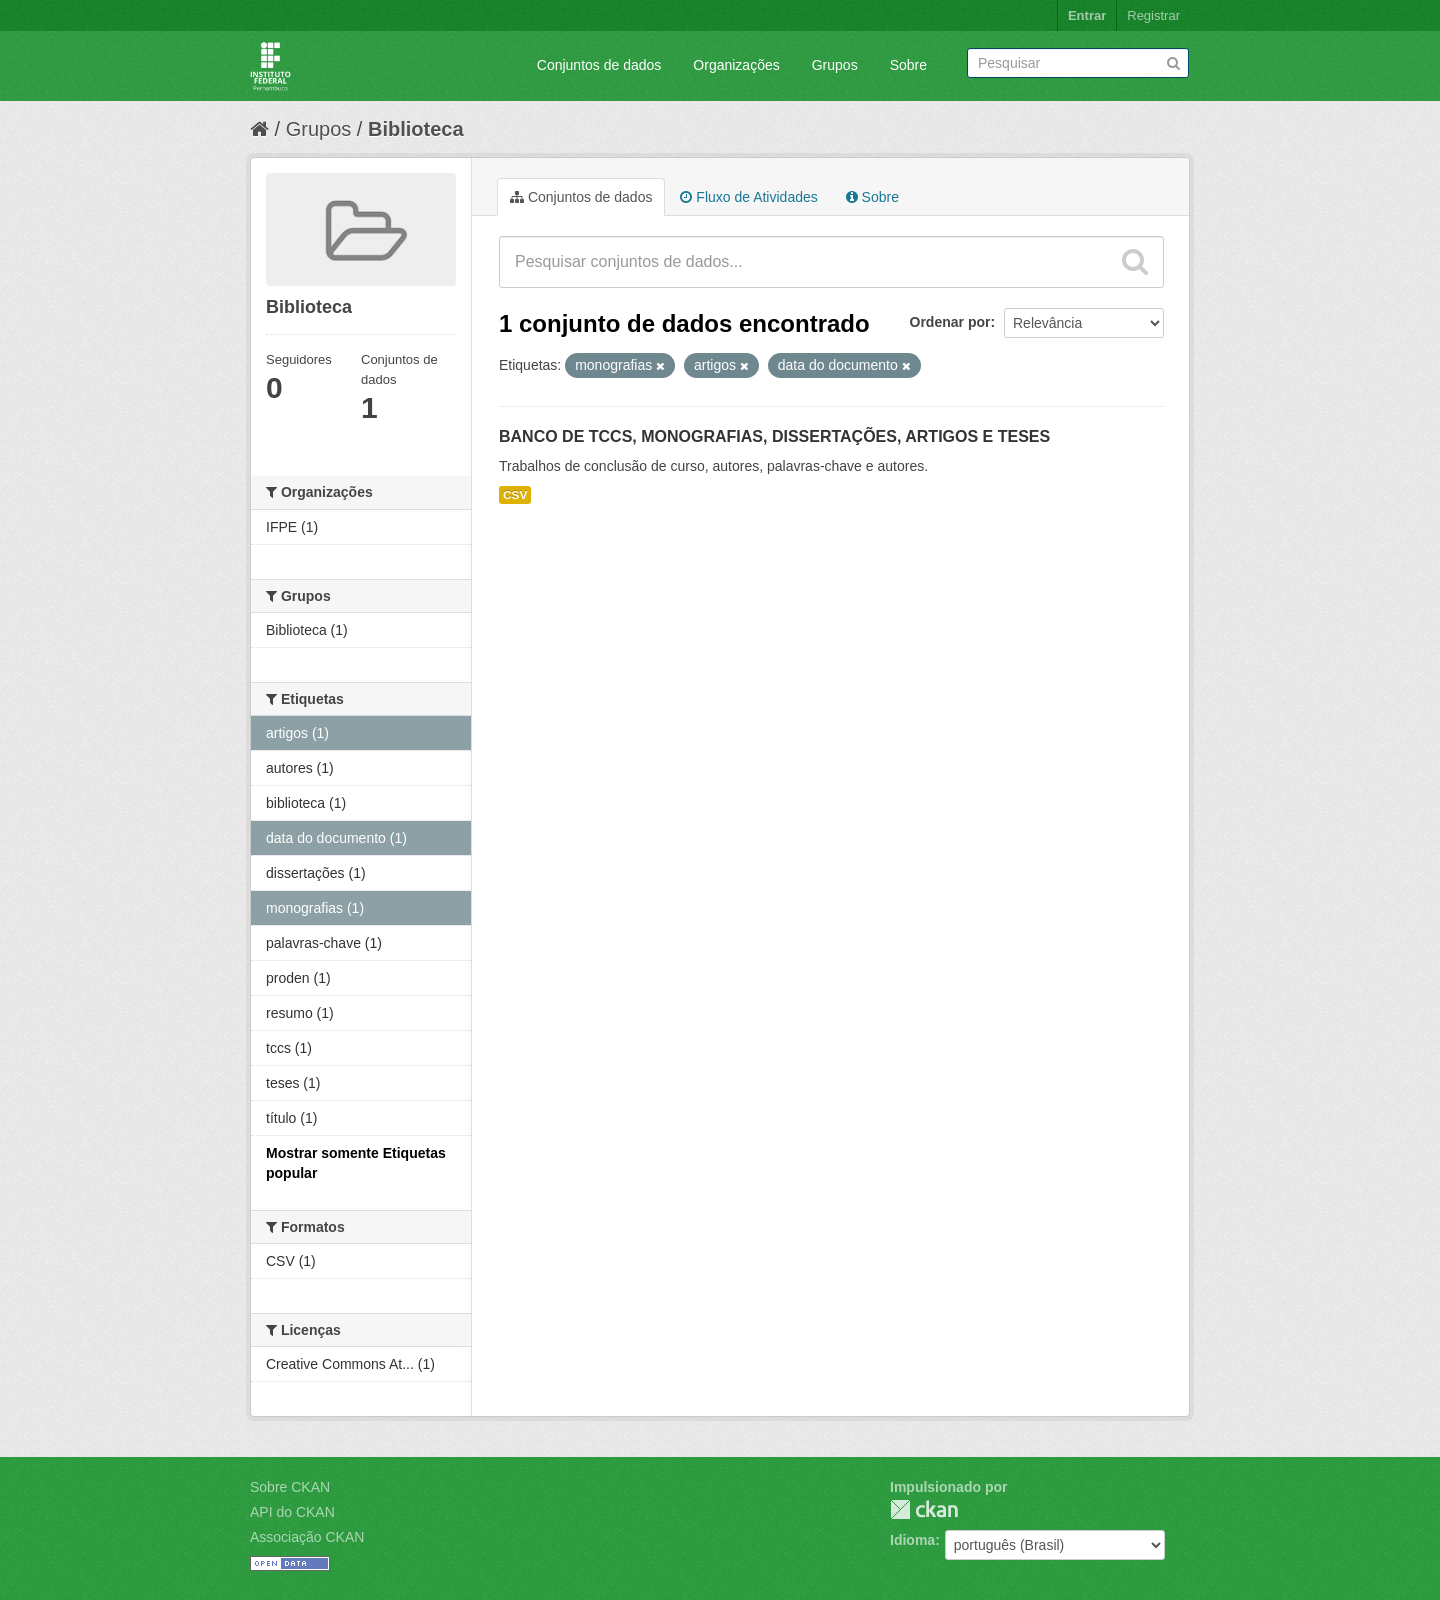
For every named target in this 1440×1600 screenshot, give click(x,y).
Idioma (912, 1540)
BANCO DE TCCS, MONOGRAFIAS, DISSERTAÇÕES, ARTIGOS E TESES (774, 436)
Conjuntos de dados (599, 65)
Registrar (1153, 15)
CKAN (924, 1509)
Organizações (736, 65)
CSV (515, 495)
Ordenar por (950, 322)
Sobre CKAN (290, 1487)
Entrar (1087, 15)
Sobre (908, 65)
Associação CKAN (307, 1537)
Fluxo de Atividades (748, 197)
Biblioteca (416, 129)
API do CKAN (292, 1512)
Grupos (835, 65)
